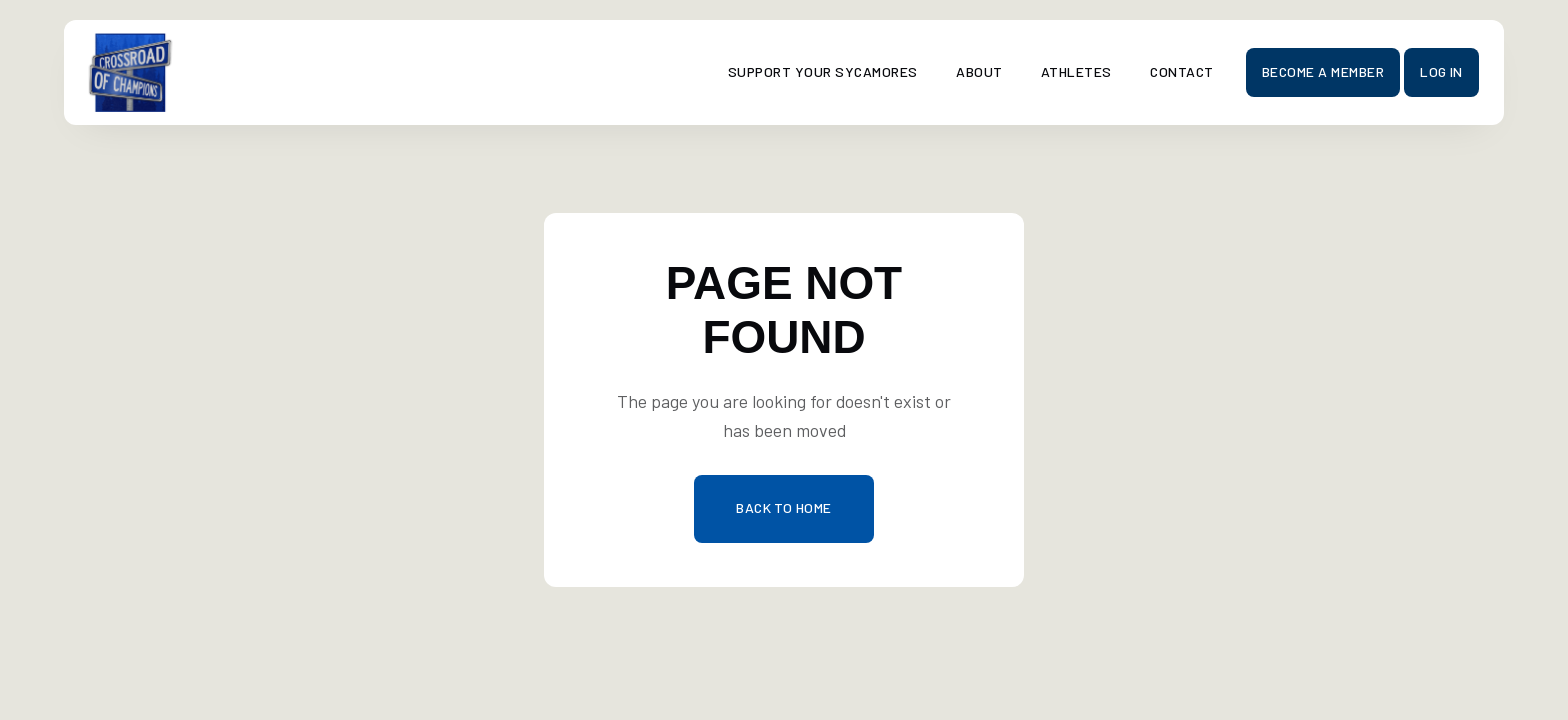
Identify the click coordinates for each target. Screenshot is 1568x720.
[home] (258, 72)
